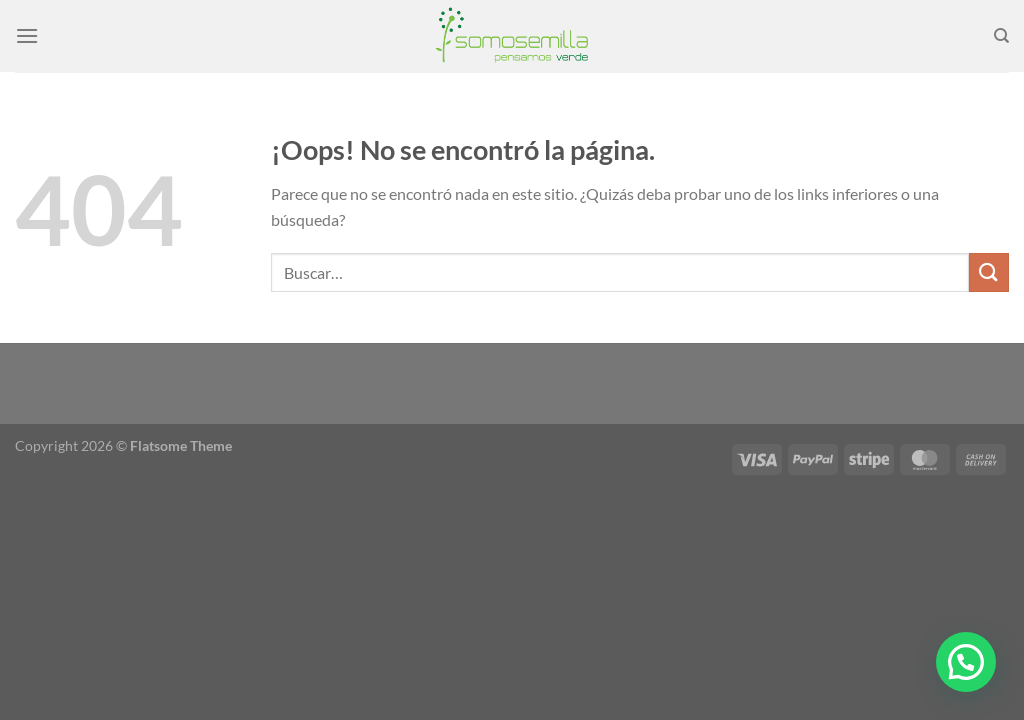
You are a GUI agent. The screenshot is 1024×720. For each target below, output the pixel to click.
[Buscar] (1001, 36)
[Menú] (27, 35)
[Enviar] (989, 272)
